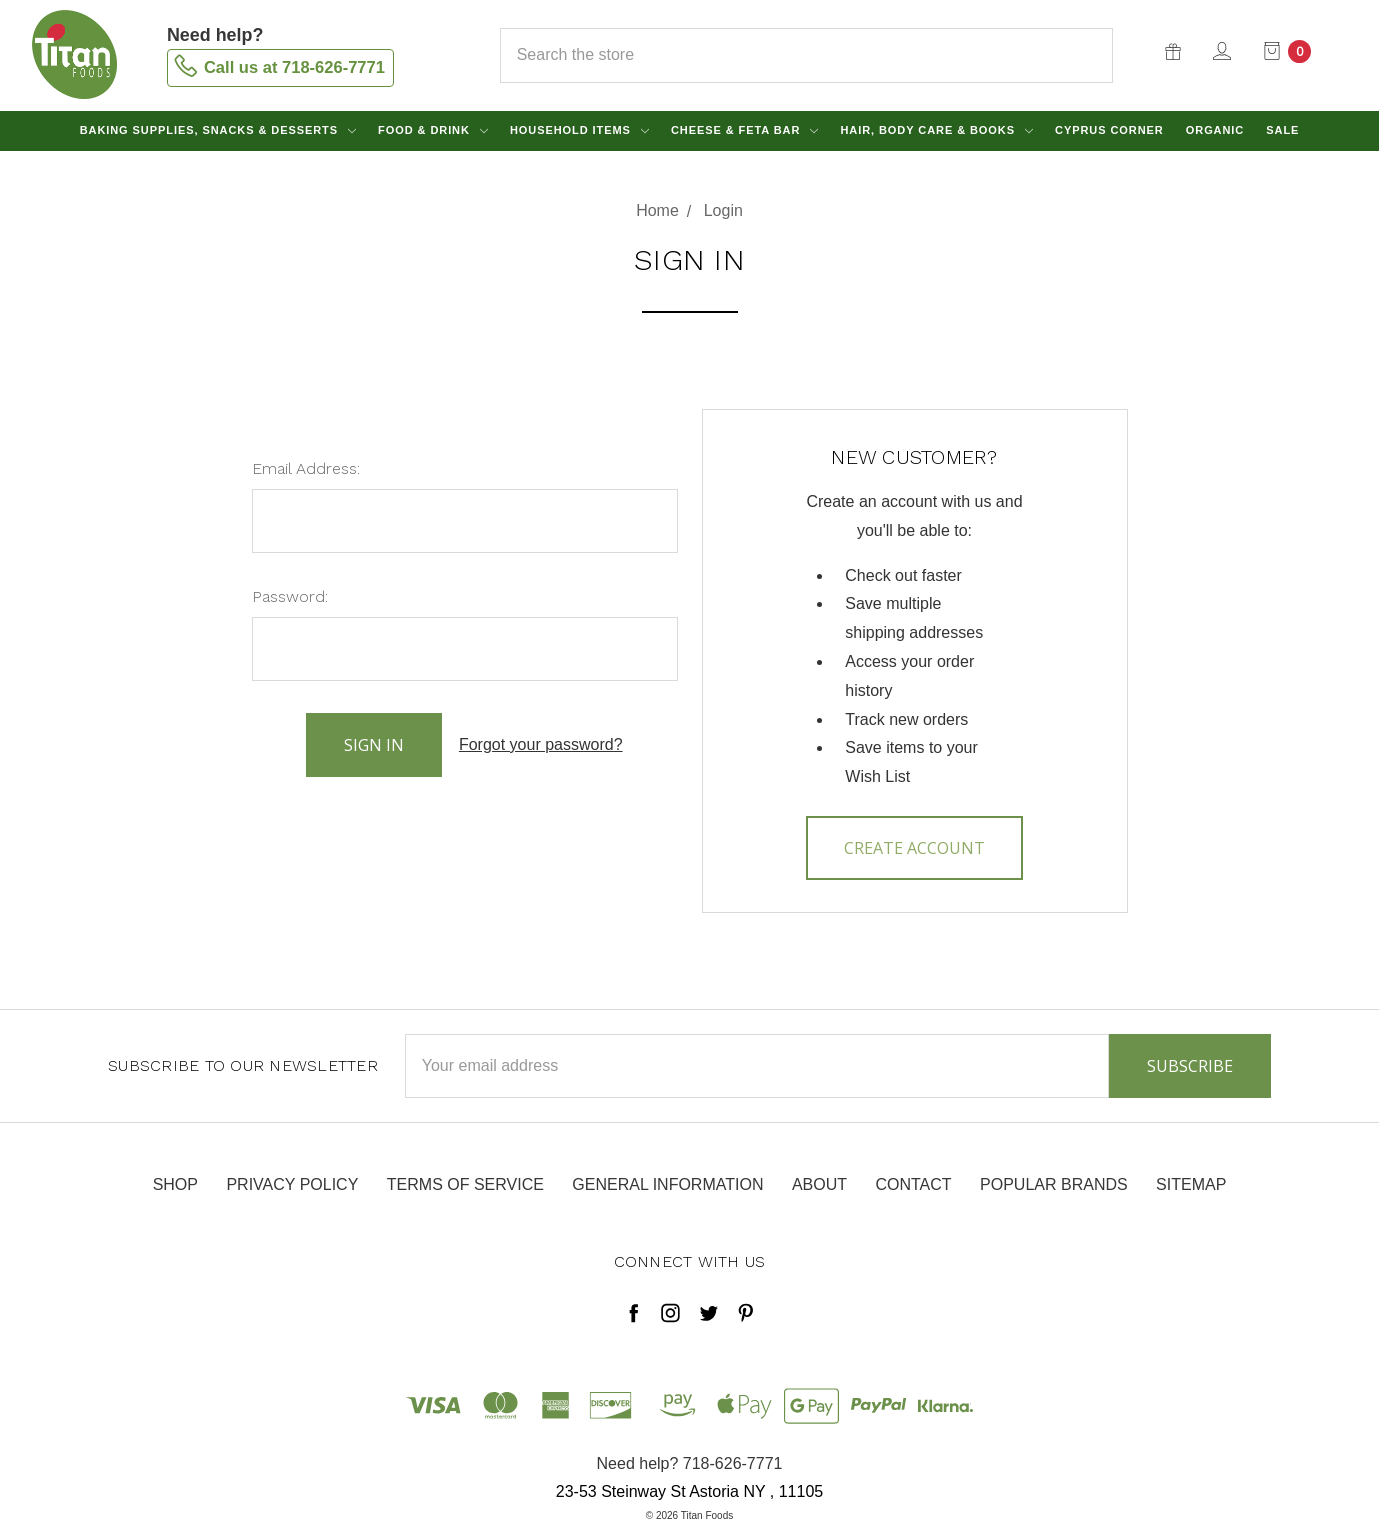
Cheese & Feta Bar (744, 130)
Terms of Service (465, 1184)
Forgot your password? (541, 744)
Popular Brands (1054, 1184)
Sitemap (1191, 1184)
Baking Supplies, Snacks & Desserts (218, 130)
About (819, 1184)
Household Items (579, 130)
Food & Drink (433, 130)
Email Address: (306, 468)
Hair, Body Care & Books (936, 130)
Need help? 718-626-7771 (690, 1463)
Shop (175, 1184)
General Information (667, 1184)
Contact (913, 1184)
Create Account (914, 848)
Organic (1215, 130)
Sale (1282, 130)
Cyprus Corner (1109, 130)
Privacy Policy (292, 1184)
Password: (290, 596)
